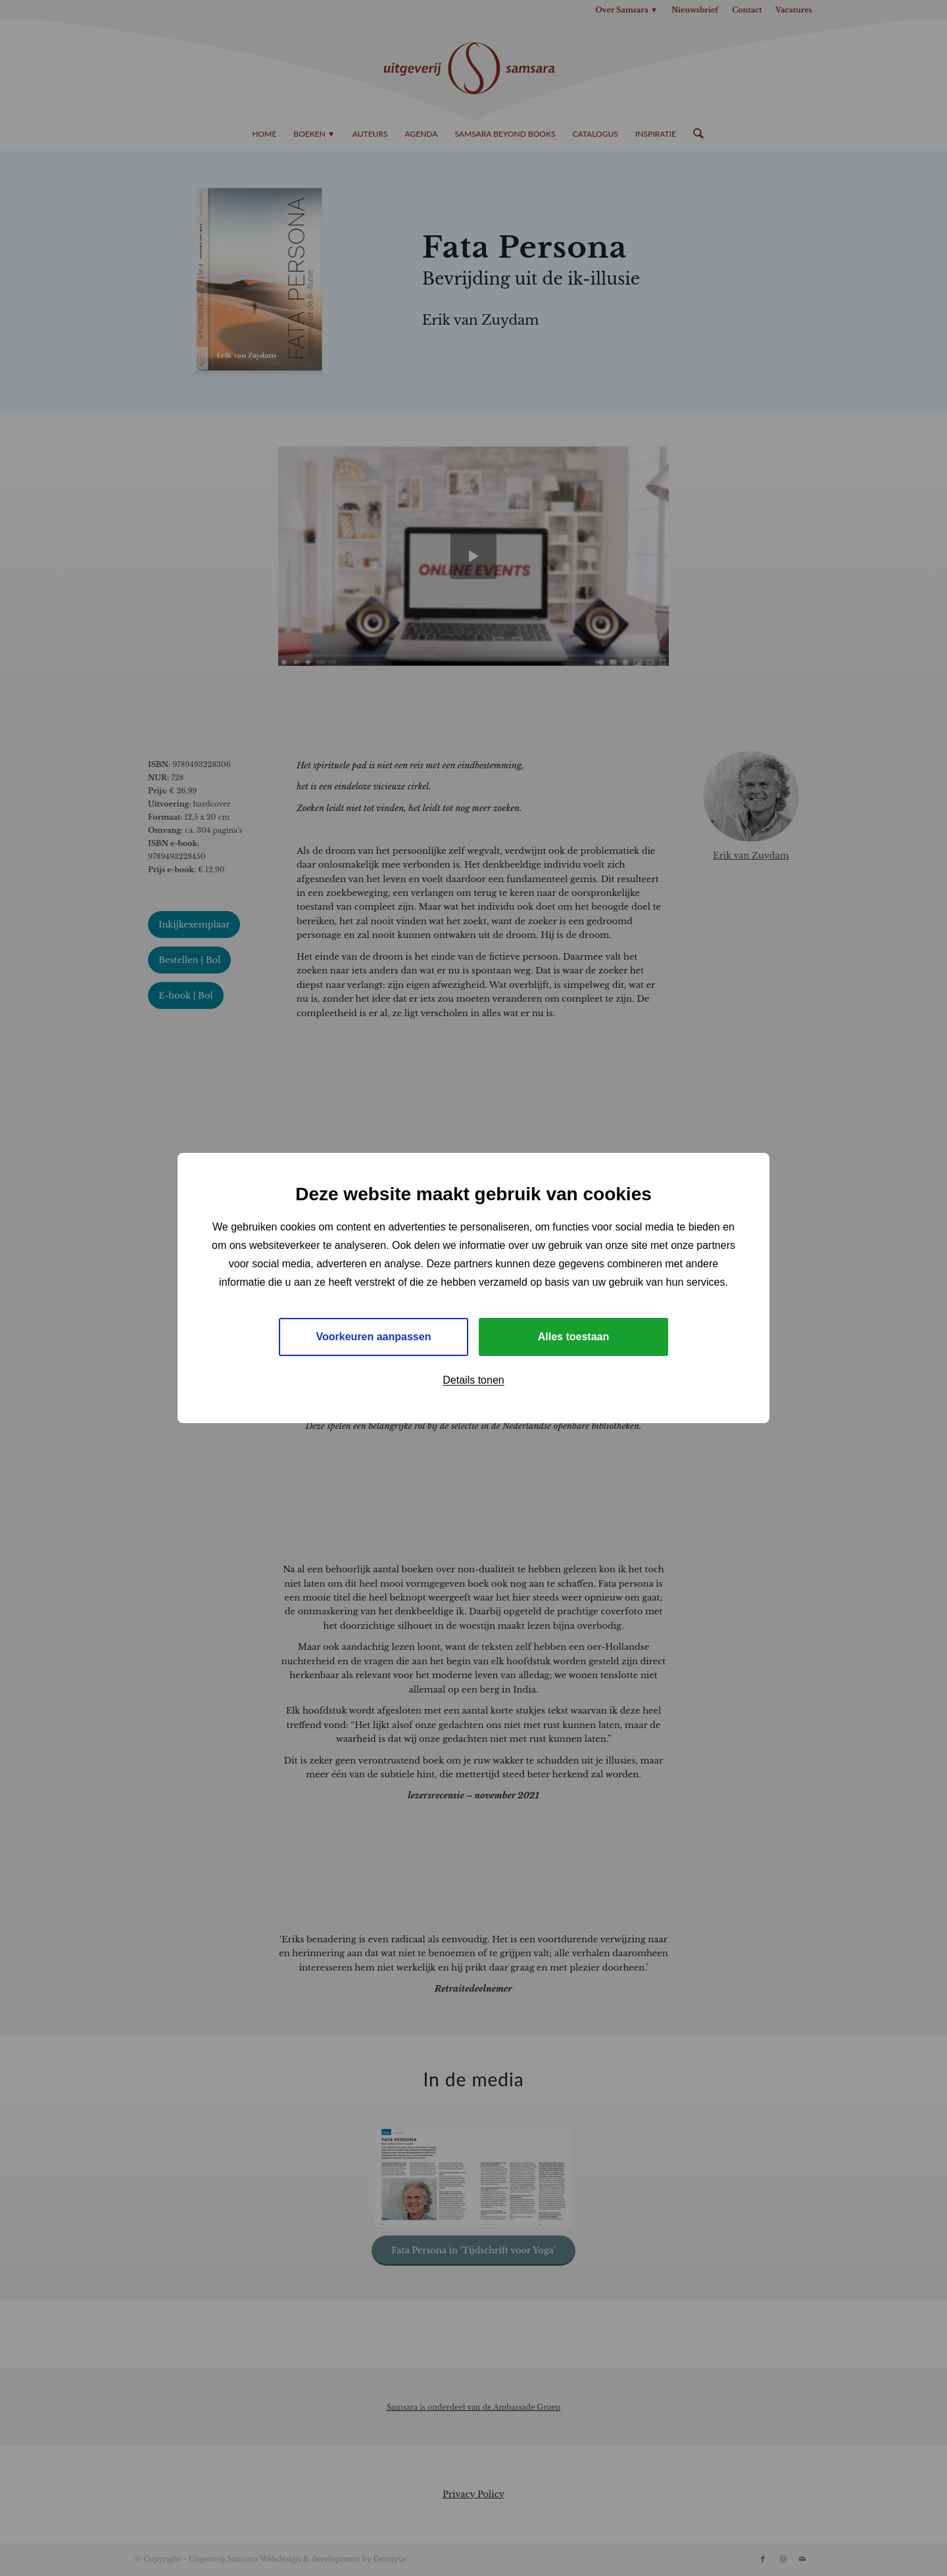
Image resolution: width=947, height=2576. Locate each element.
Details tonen (473, 1380)
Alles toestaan (573, 1336)
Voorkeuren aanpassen (373, 1336)
